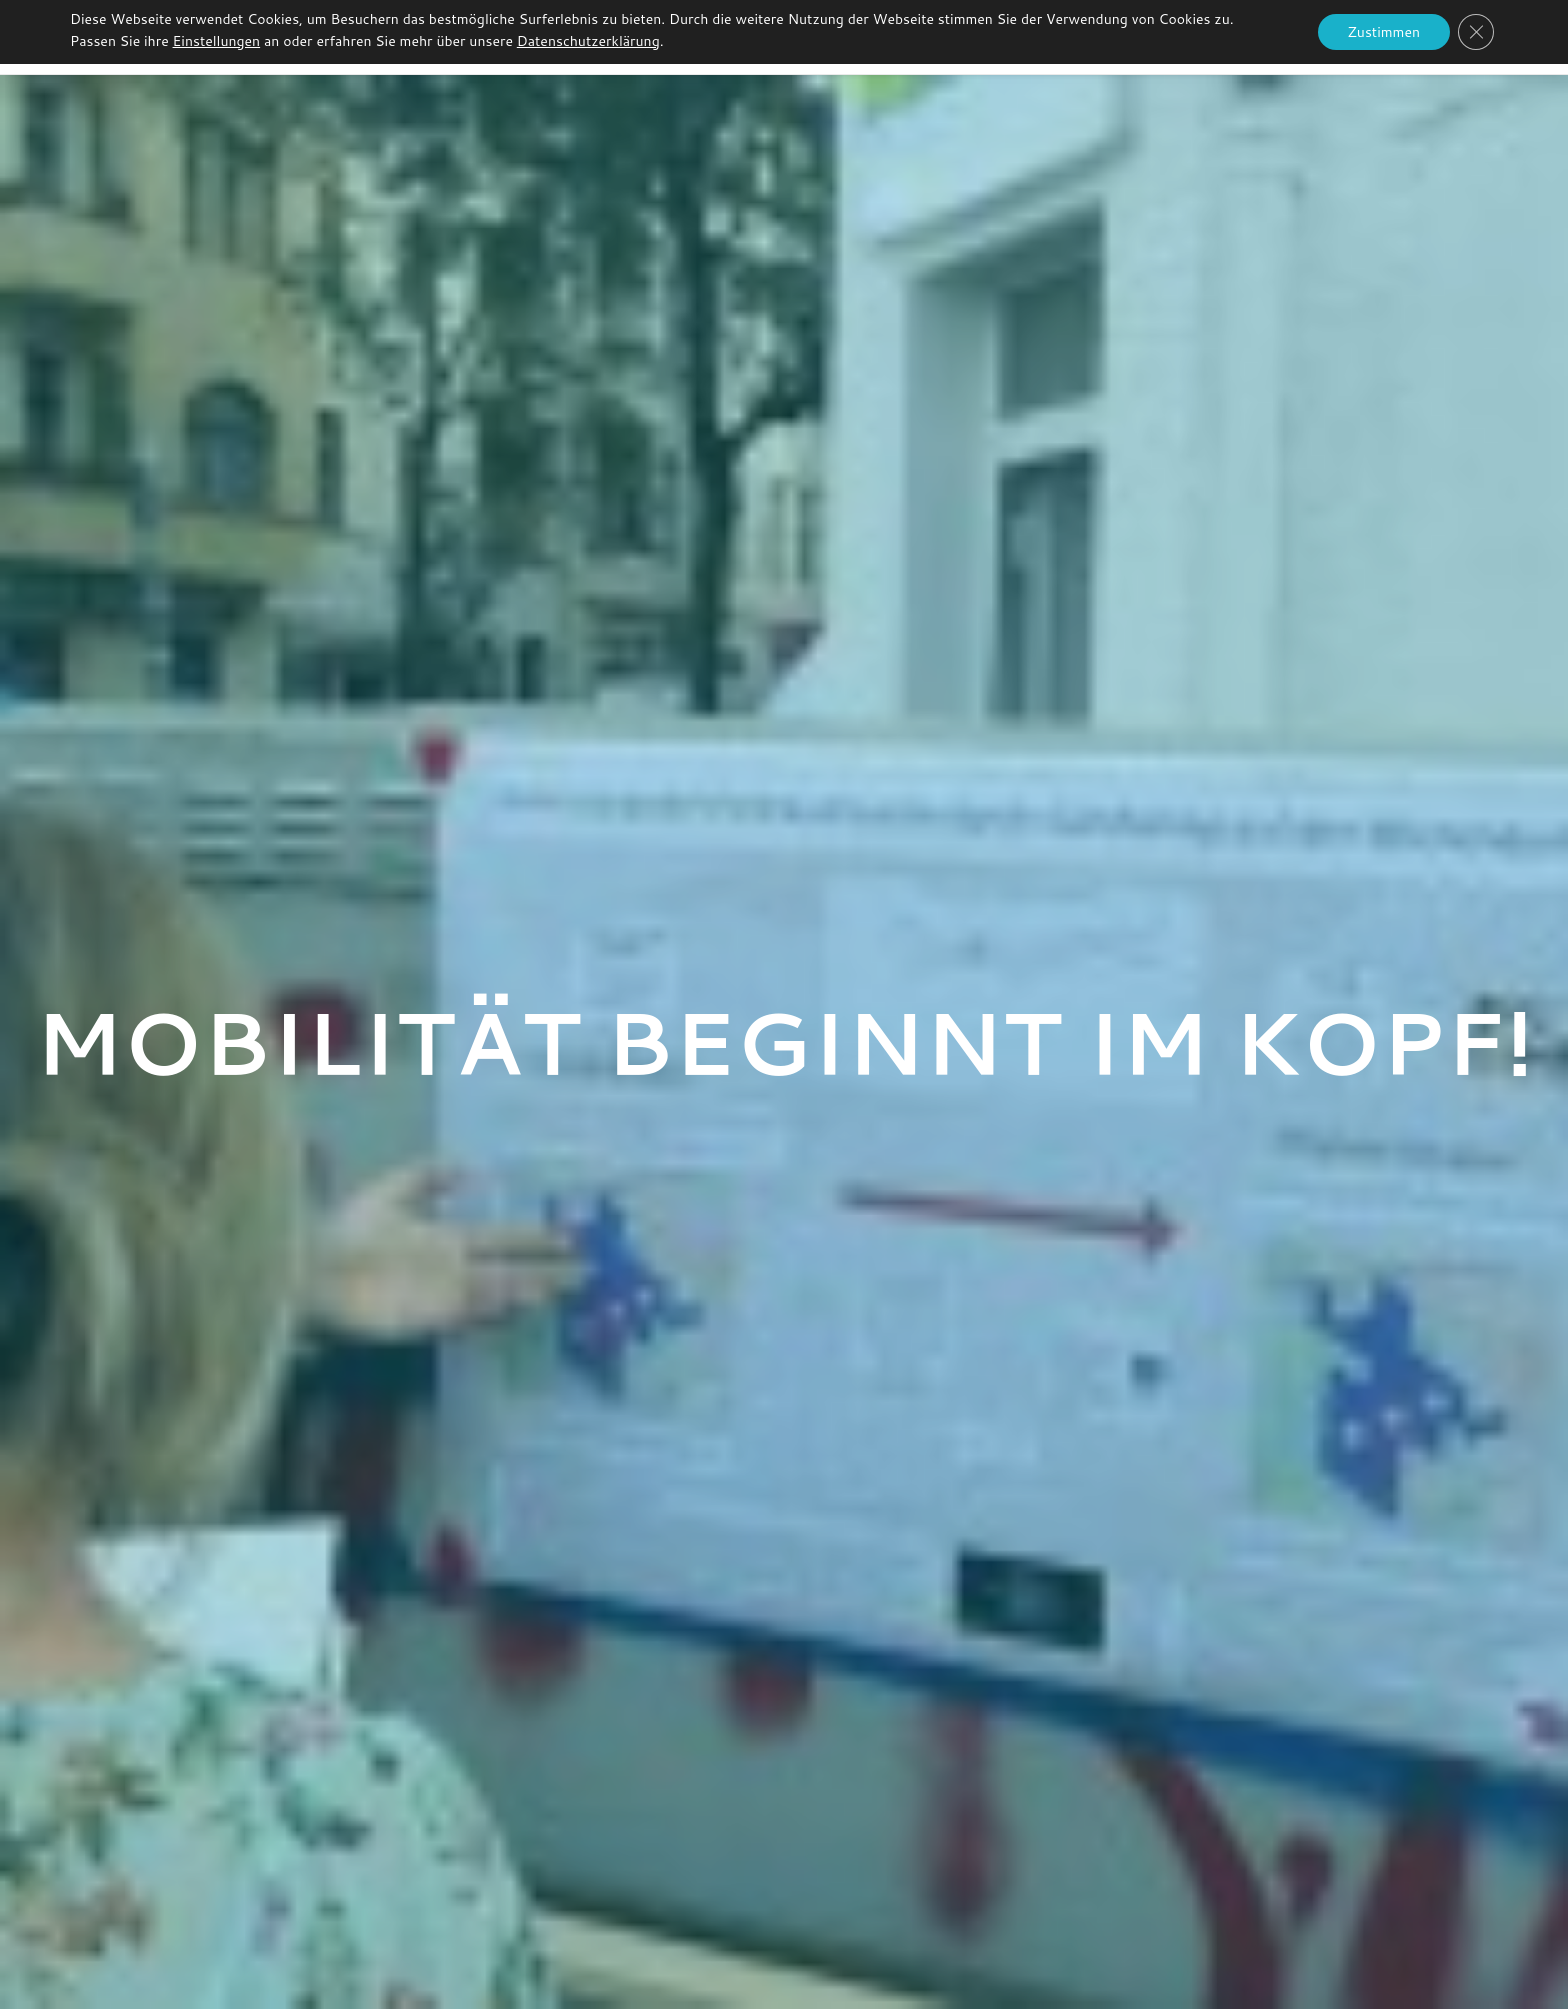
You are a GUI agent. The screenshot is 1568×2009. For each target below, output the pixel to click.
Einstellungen (217, 41)
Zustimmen (1384, 32)
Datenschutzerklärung (588, 41)
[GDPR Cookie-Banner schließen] (1476, 32)
